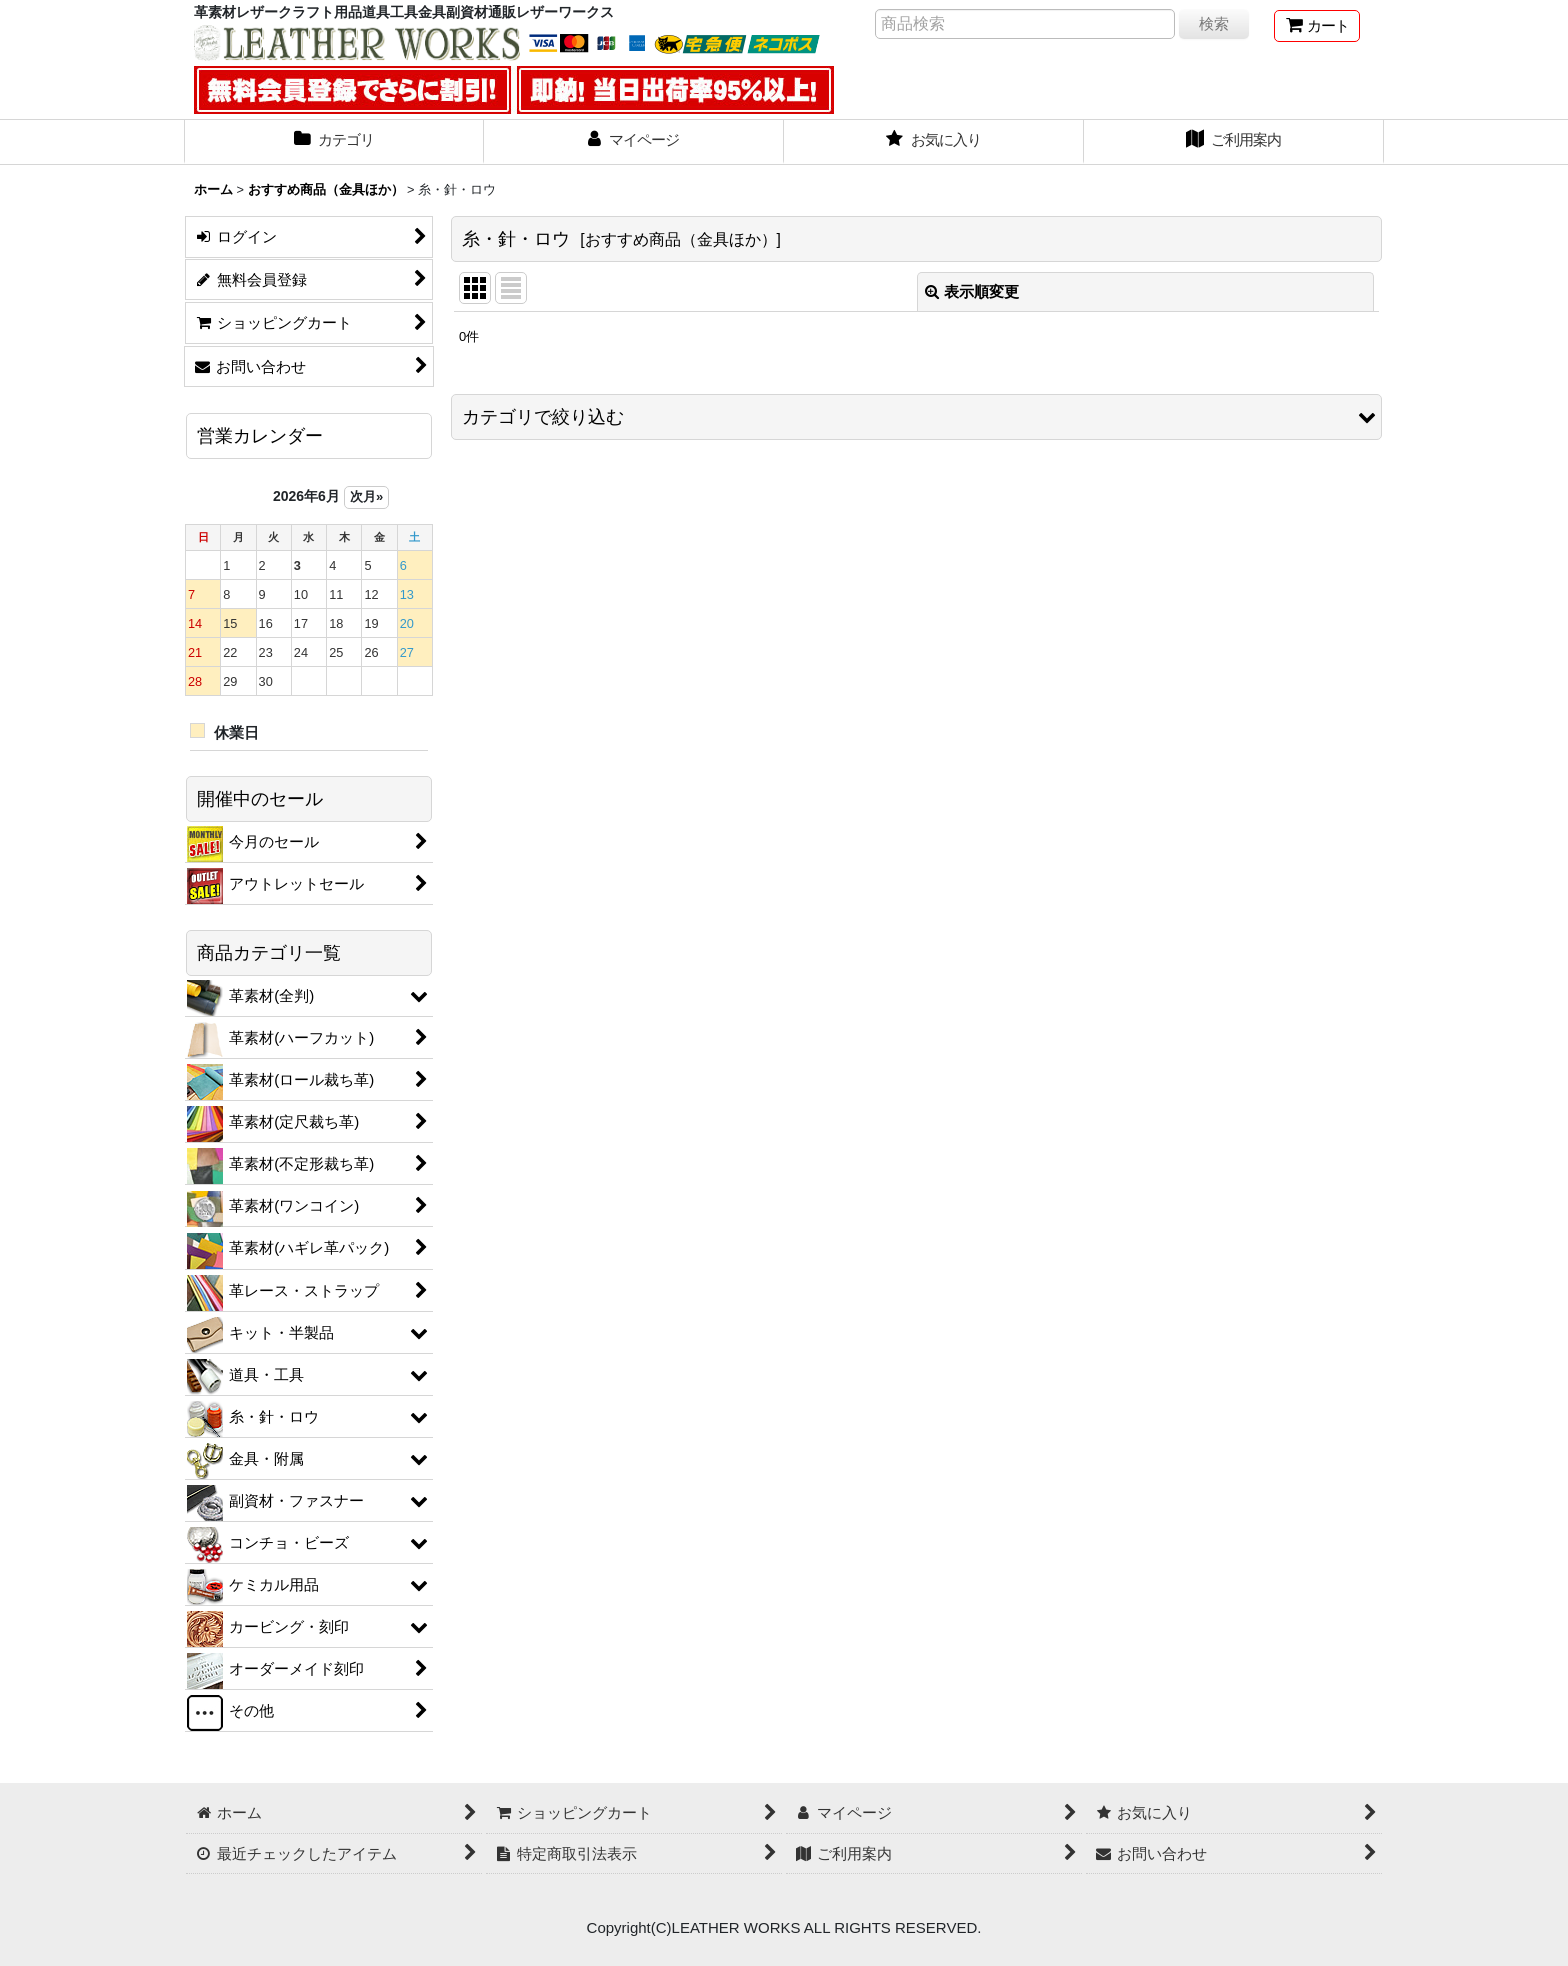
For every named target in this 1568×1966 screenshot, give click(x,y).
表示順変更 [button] (972, 291)
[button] (916, 417)
